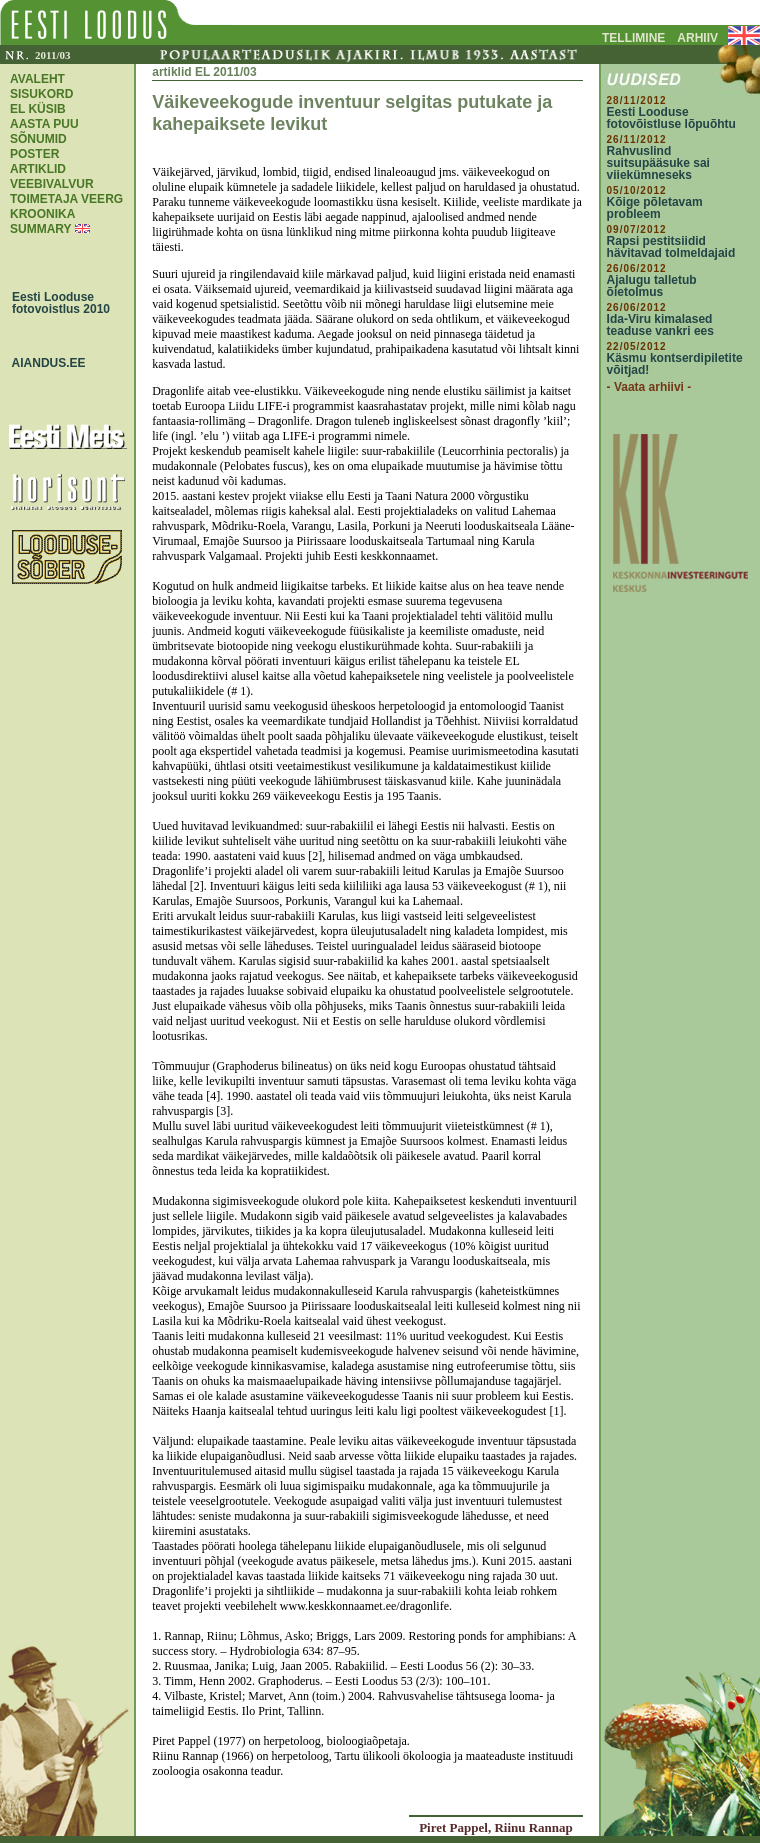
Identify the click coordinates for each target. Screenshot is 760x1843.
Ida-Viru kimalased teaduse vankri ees (660, 325)
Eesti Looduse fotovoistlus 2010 (56, 303)
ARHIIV (697, 38)
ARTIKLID (38, 169)
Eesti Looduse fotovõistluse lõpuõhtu (671, 118)
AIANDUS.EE (44, 363)
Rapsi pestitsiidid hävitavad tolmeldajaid (671, 247)
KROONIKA (42, 214)
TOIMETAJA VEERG (66, 199)
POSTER (34, 154)
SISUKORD (41, 94)
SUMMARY (40, 229)
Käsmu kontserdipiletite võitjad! (675, 364)
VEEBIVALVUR (52, 184)
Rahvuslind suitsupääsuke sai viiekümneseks (658, 163)
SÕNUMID (38, 139)
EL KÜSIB (38, 109)
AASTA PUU (44, 124)
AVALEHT (37, 79)
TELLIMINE (633, 38)
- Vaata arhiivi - (649, 387)
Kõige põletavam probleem (655, 208)
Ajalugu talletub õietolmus (652, 286)
